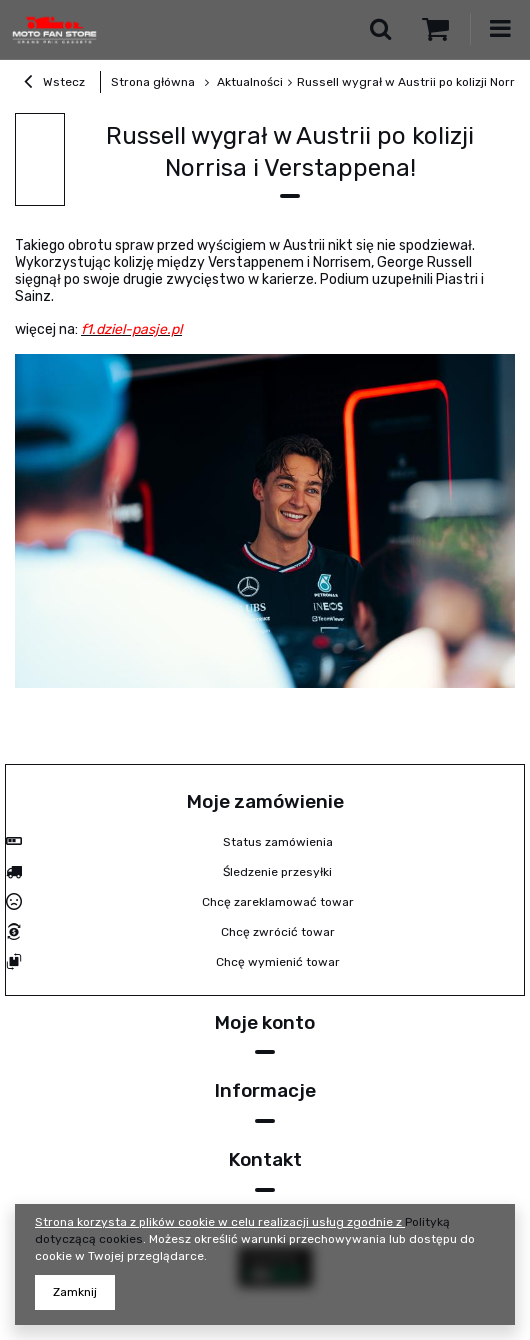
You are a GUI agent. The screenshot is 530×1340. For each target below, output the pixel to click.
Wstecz (54, 84)
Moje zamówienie (265, 801)
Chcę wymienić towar (278, 962)
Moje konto (265, 1022)
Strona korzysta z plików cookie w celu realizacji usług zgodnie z (220, 1222)
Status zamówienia (278, 842)
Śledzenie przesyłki (277, 872)
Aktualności (248, 82)
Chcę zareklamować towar (278, 902)
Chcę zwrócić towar (278, 932)
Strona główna (153, 82)
